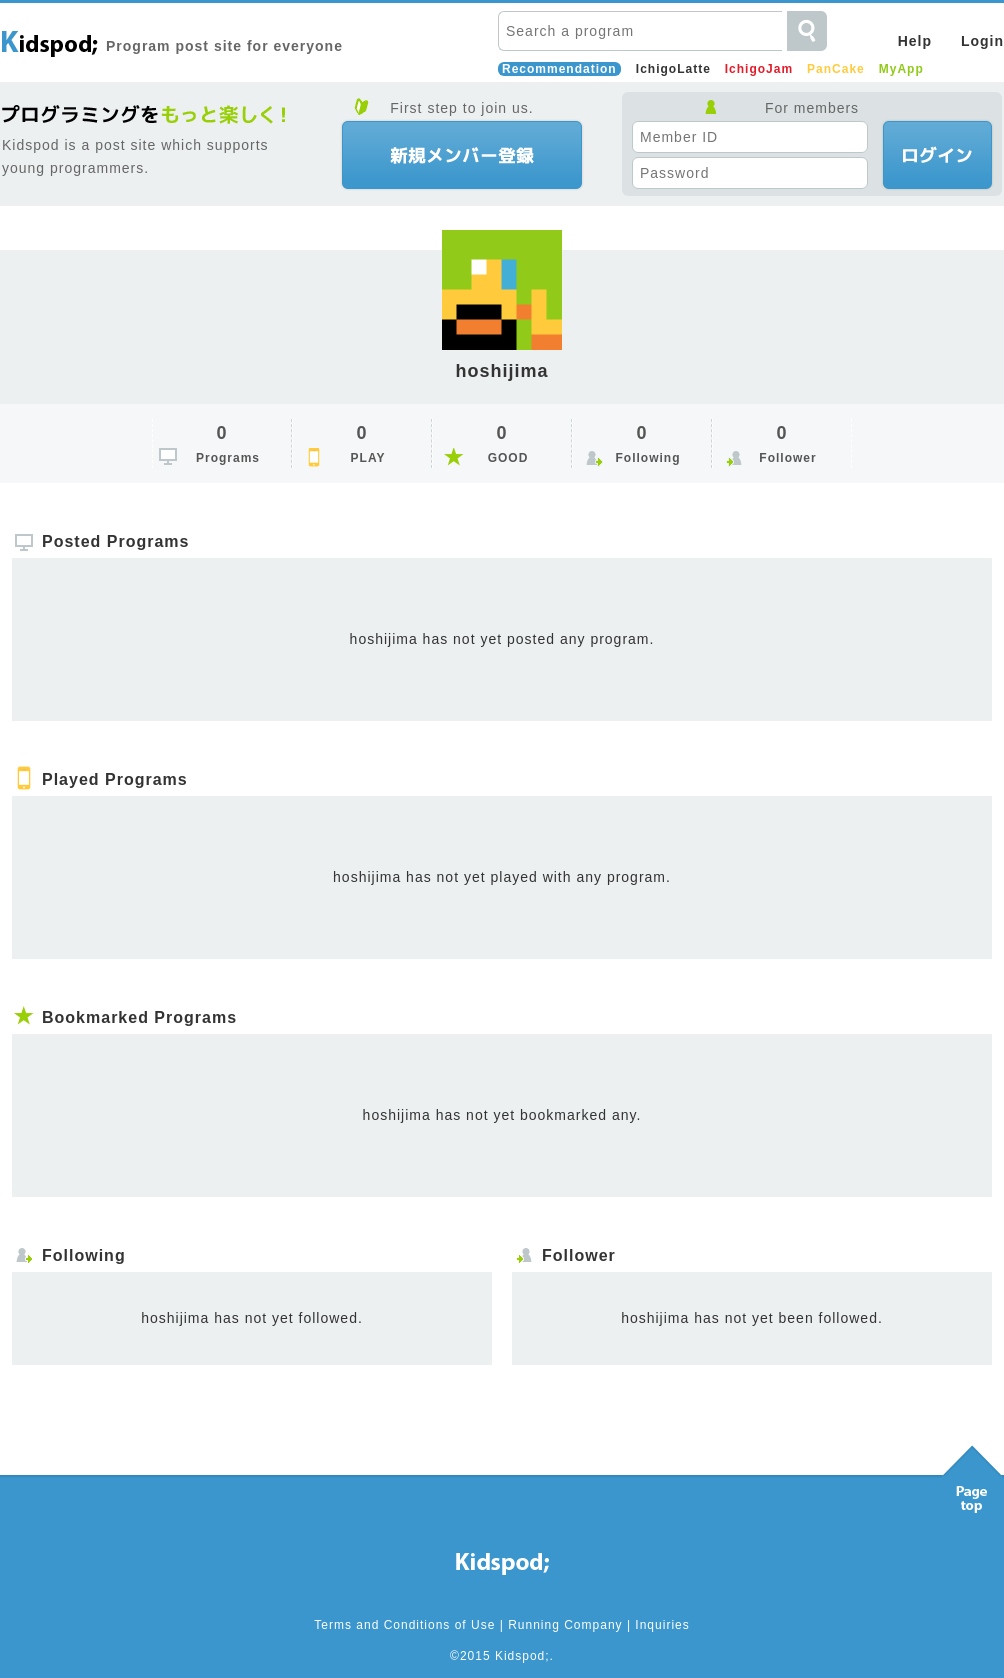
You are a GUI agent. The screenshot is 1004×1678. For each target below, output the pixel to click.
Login (982, 41)
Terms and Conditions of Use (404, 1625)
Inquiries (662, 1625)
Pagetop (972, 1474)
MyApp (901, 69)
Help (915, 41)
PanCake (836, 69)
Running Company (565, 1625)
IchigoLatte (673, 69)
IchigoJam (759, 69)
